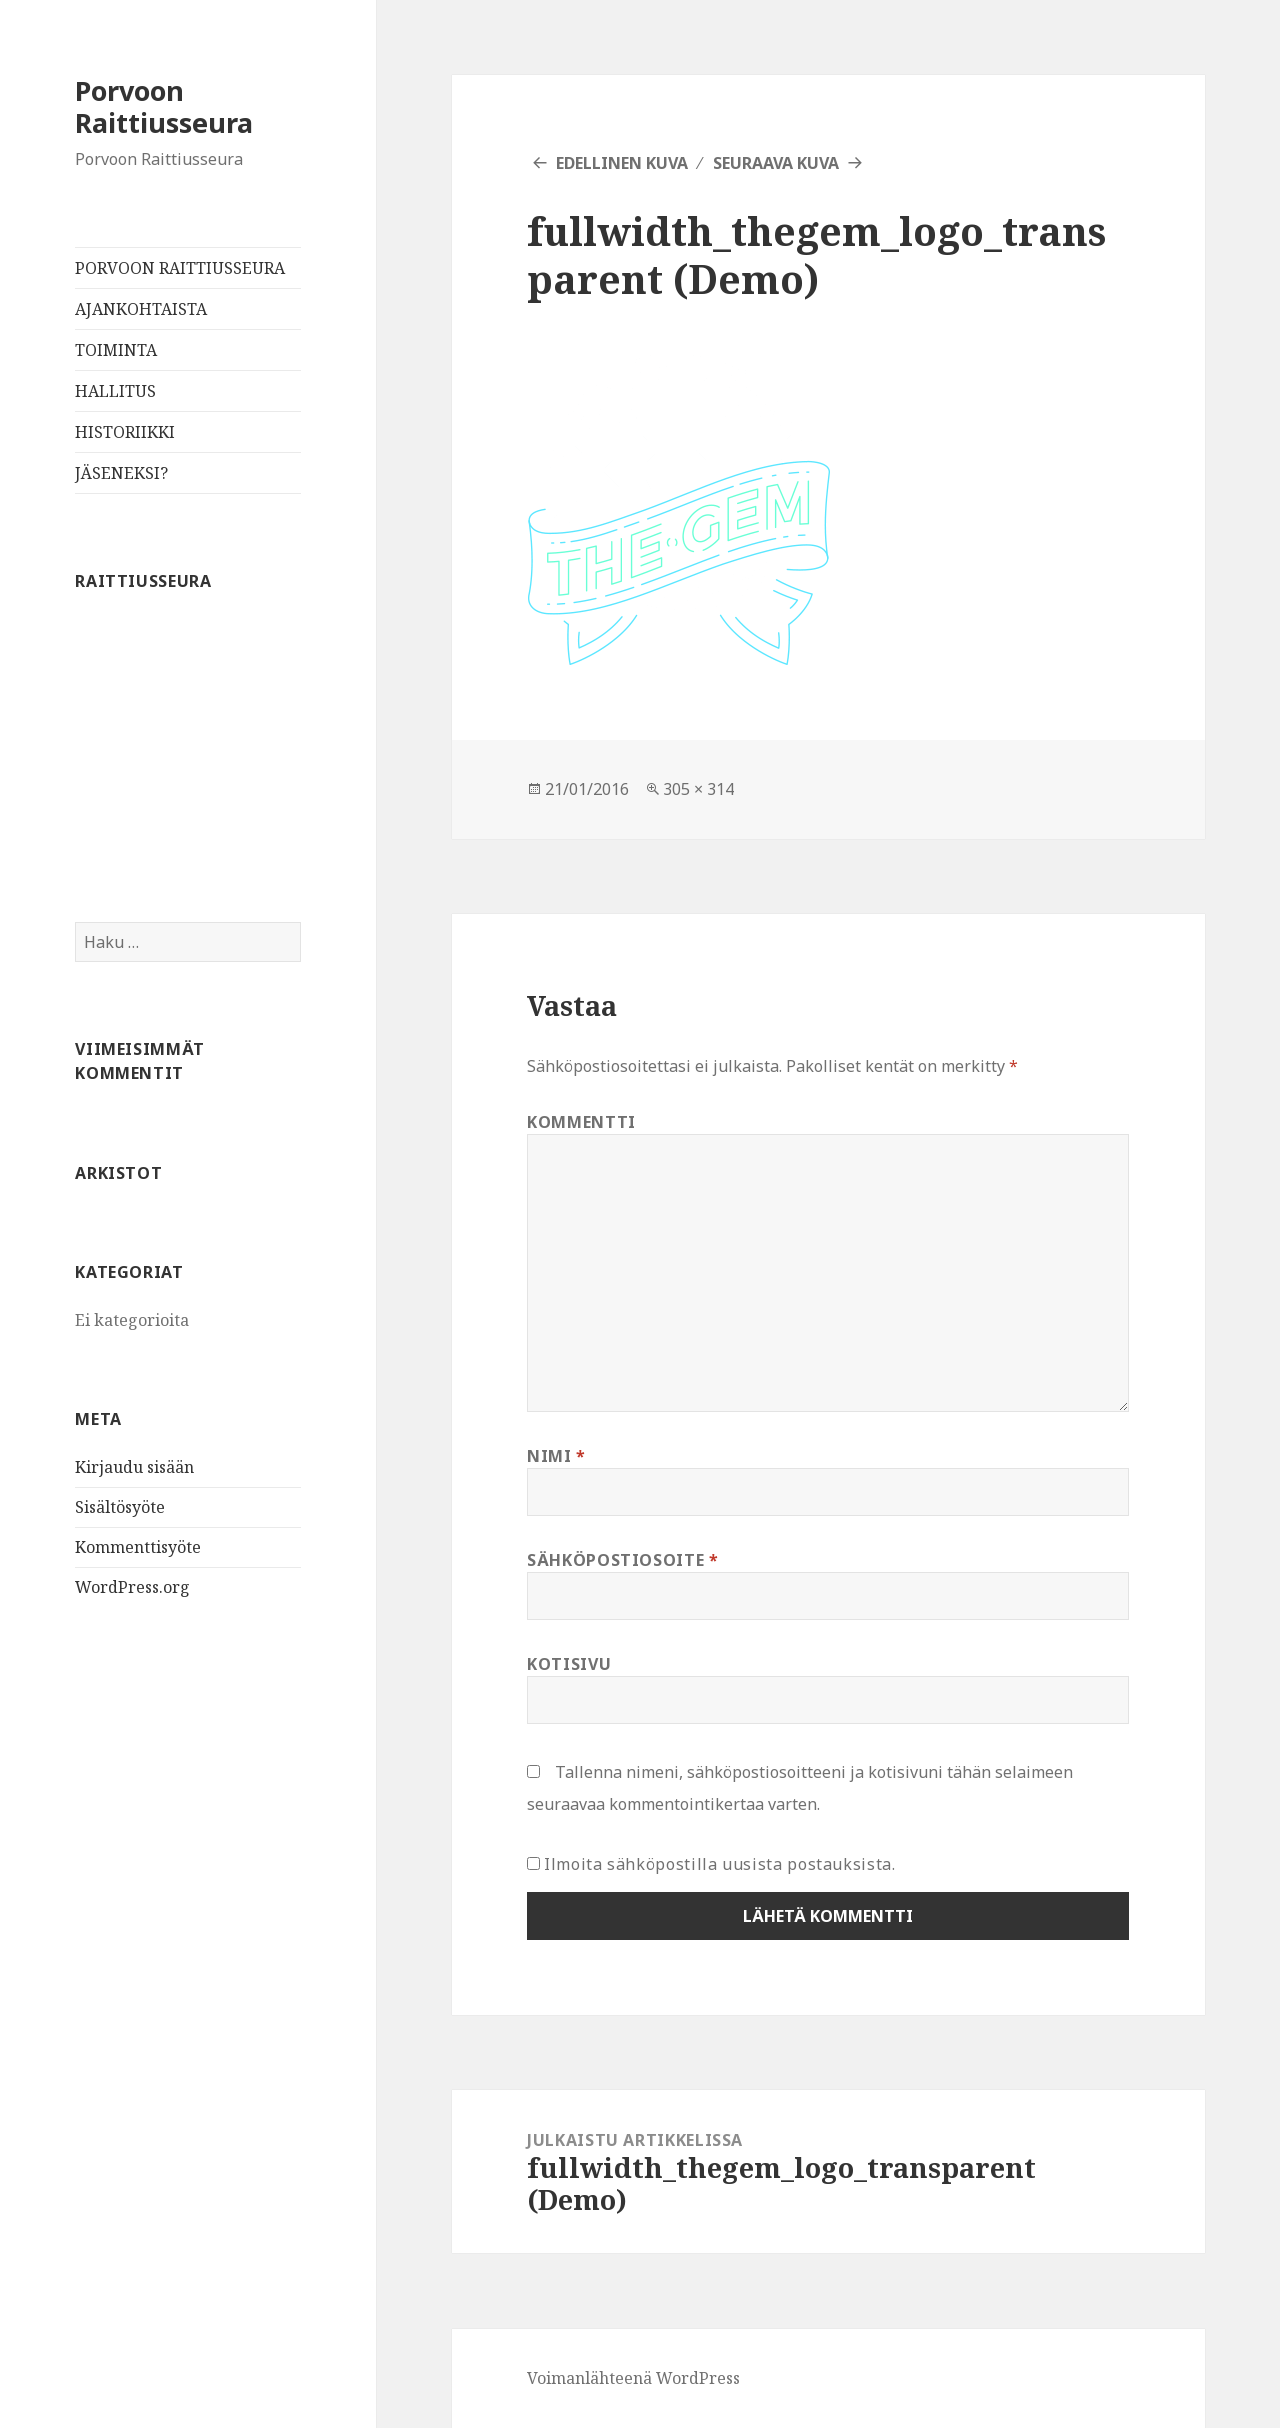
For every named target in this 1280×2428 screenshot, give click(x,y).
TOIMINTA (116, 350)
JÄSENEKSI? (121, 473)
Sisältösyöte (120, 1507)
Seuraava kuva (776, 163)
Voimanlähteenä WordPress (633, 2378)
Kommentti (581, 1122)
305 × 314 (698, 789)
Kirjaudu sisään (134, 1467)
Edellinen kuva (622, 163)
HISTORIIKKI (125, 432)
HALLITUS (115, 391)
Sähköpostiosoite (623, 1560)
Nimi (556, 1456)
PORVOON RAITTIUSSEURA (180, 268)
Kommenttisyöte (138, 1547)
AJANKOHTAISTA (141, 309)
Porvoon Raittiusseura (164, 106)
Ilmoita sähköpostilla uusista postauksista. (720, 1864)
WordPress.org (132, 1587)
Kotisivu (569, 1664)
